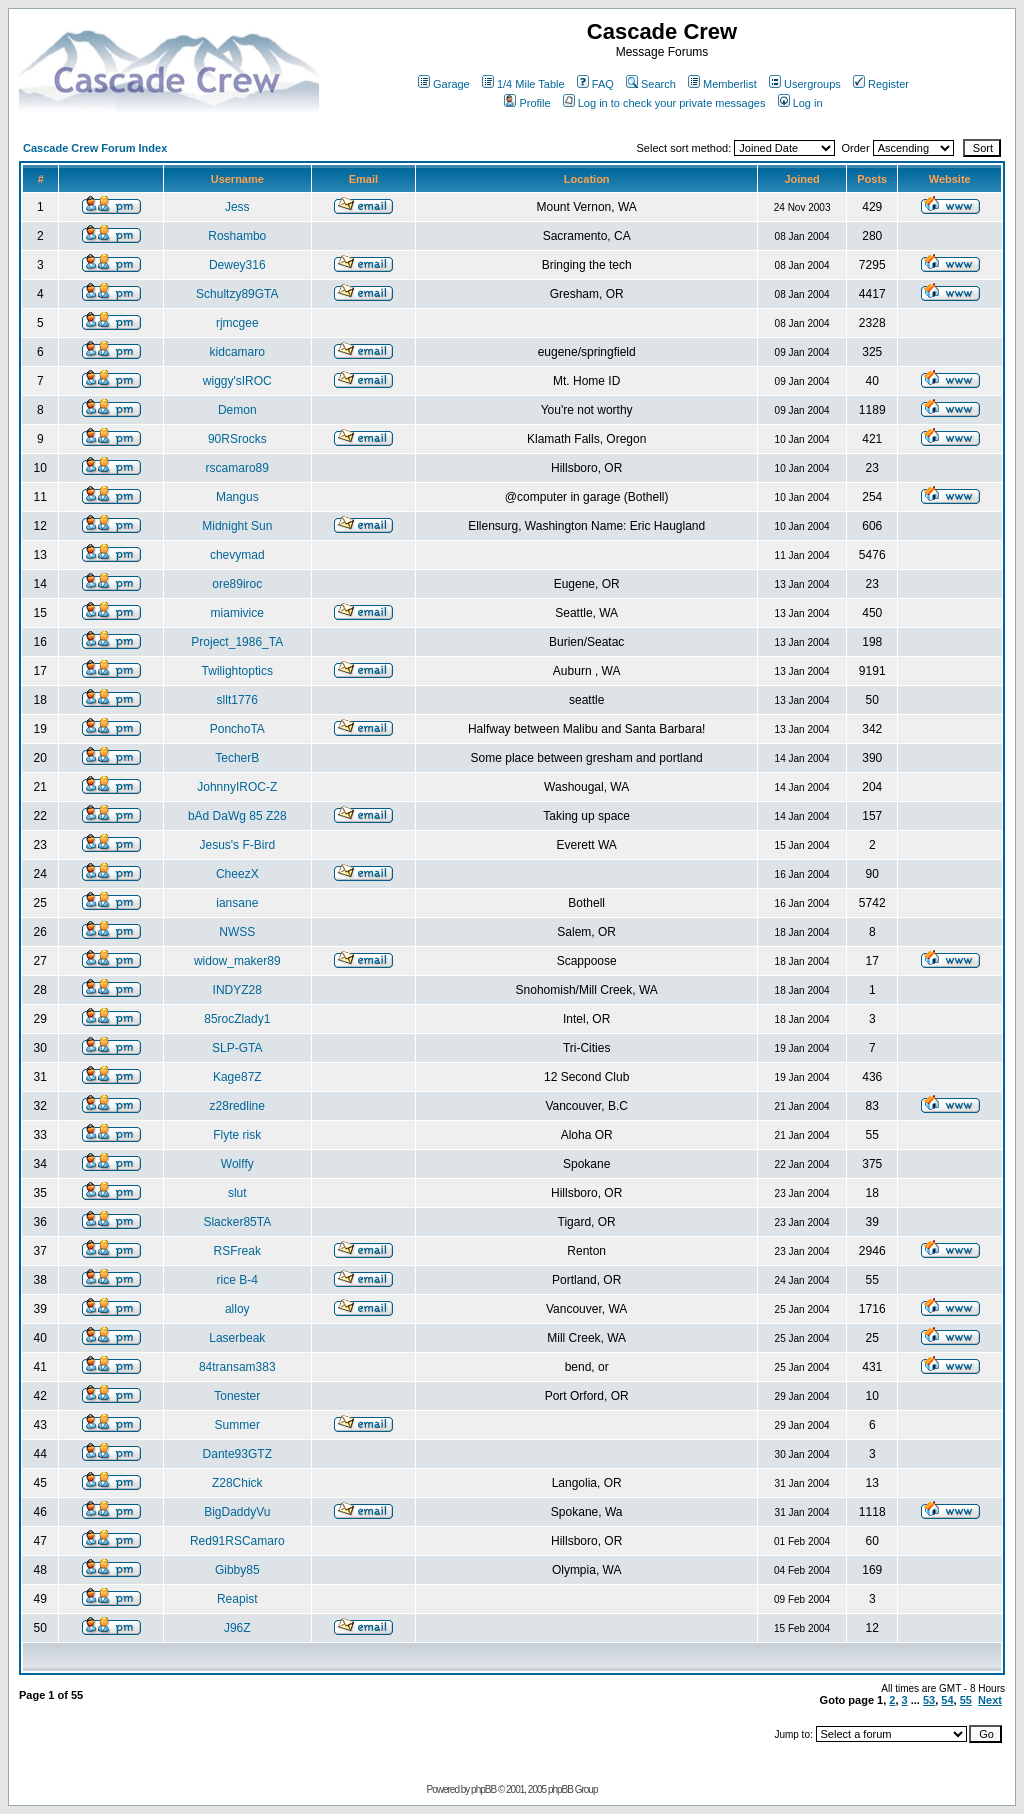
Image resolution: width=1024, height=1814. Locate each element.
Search (651, 84)
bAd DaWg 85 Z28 (237, 816)
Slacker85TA (237, 1222)
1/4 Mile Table (523, 84)
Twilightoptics (237, 671)
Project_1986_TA (237, 642)
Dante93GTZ (237, 1454)
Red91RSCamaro (237, 1541)
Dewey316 (237, 265)
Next (990, 1700)
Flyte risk (237, 1135)
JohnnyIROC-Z (237, 787)
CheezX (237, 874)
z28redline (237, 1106)
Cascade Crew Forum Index (95, 148)
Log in (800, 103)
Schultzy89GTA (237, 294)
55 (966, 1700)
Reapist (237, 1599)
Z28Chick (237, 1483)
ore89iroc (237, 584)
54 (947, 1700)
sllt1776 (237, 700)
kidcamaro (237, 352)
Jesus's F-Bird (237, 845)
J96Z (237, 1628)
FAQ (595, 84)
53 (929, 1700)
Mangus (237, 497)
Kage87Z (237, 1077)
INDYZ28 (237, 990)
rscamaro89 (237, 468)
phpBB (483, 1789)
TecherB (237, 758)
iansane (237, 903)
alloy (237, 1309)
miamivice (237, 613)
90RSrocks (237, 439)
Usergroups (805, 84)
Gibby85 (237, 1570)
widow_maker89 (237, 961)
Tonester (237, 1396)
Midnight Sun (237, 526)
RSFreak (237, 1251)
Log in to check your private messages (664, 103)
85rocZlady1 (237, 1019)
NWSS (237, 932)
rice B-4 (237, 1280)
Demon (237, 410)
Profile (527, 103)
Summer (237, 1425)
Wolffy (237, 1164)
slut (237, 1193)
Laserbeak (237, 1338)
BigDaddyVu (237, 1512)
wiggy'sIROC (237, 381)
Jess (237, 207)
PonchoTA (237, 729)
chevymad (237, 555)
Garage (444, 84)
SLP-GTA (237, 1048)
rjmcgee (237, 323)
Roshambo (237, 236)
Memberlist (722, 84)
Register (881, 84)
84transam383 (237, 1367)
